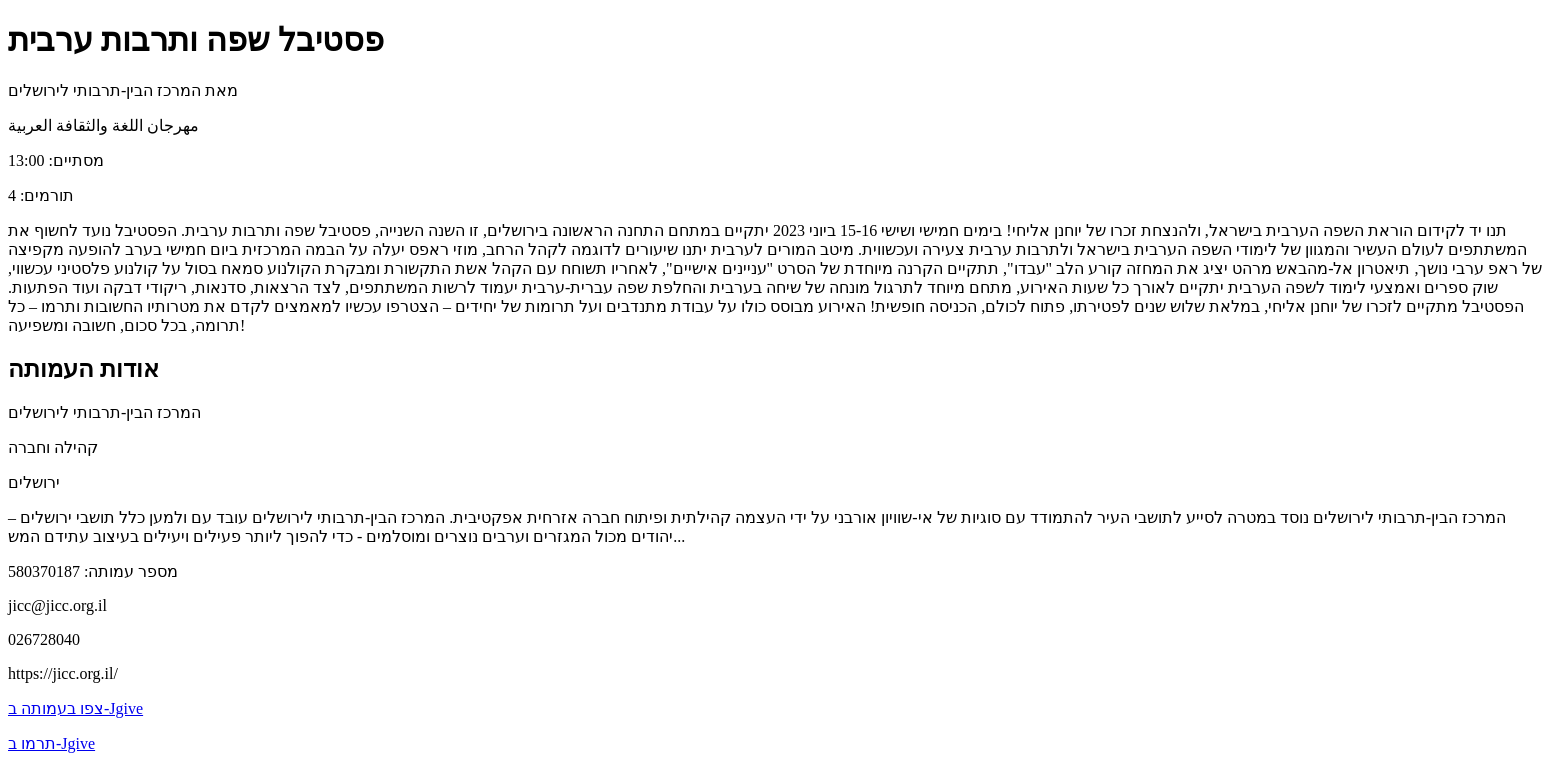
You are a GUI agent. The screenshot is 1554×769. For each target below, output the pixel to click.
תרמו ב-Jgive (51, 743)
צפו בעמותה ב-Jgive (75, 708)
